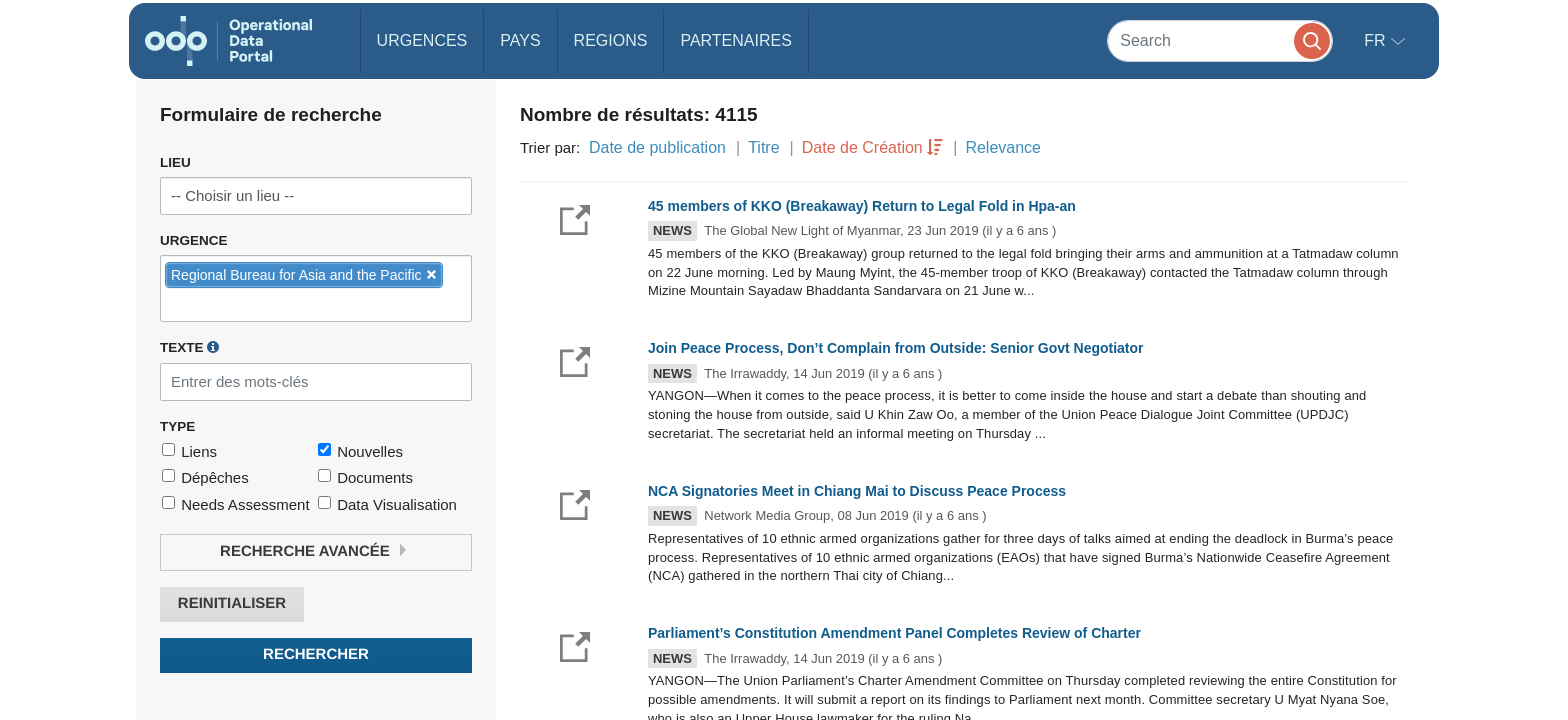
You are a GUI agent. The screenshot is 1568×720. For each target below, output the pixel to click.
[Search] (1220, 40)
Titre (763, 147)
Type (177, 426)
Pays (520, 40)
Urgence (194, 240)
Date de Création (862, 147)
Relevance (1003, 147)
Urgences (422, 40)
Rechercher (316, 654)
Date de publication (657, 147)
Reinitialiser (232, 603)
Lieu (175, 162)
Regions (611, 40)
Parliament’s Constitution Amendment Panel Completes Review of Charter (894, 633)
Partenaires (735, 40)
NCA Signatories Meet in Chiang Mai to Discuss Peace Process (857, 491)
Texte (189, 347)
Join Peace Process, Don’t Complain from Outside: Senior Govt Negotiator (896, 348)
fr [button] (1377, 40)
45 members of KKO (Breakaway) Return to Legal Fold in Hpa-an (862, 206)
